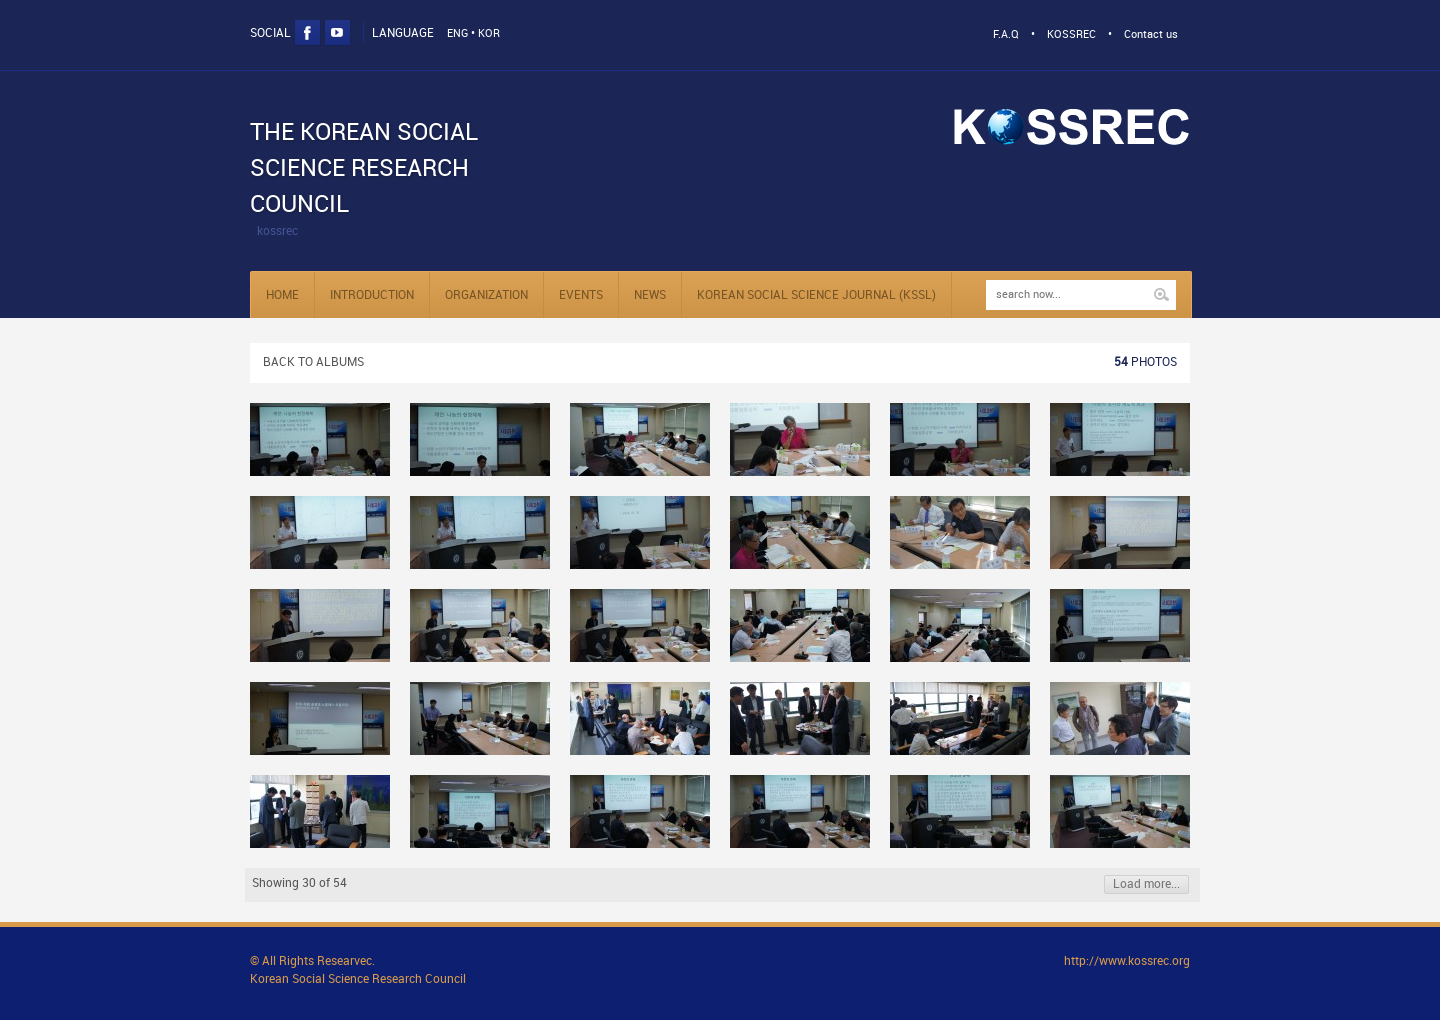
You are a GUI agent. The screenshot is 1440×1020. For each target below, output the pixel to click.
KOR (489, 34)
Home (282, 295)
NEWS (650, 295)
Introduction (372, 295)
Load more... (1146, 884)
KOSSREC (1071, 35)
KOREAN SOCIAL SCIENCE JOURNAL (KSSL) (816, 295)
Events (581, 295)
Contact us (1151, 35)
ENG (457, 34)
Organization (486, 295)
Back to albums (313, 362)
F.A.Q (1006, 35)
